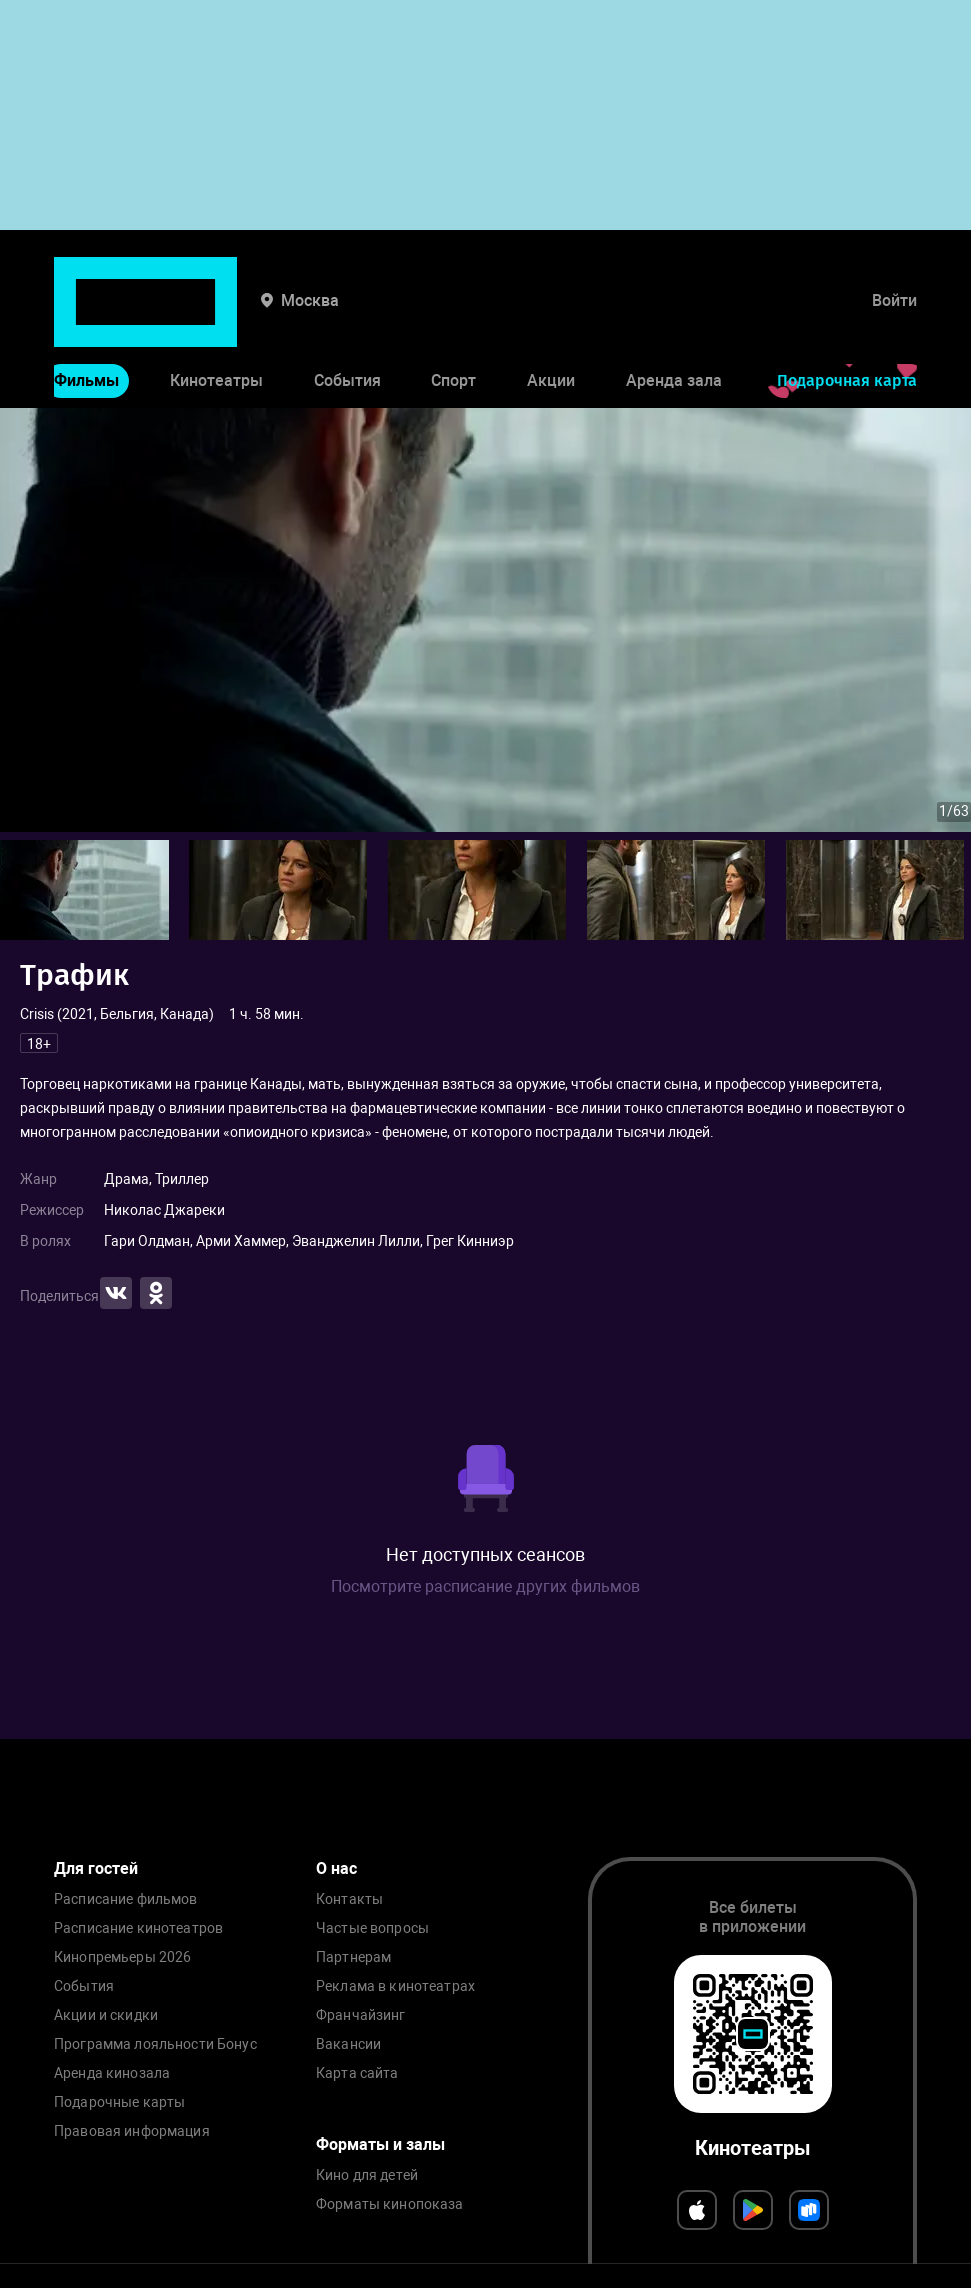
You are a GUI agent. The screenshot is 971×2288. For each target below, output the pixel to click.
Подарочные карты (119, 2102)
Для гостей (96, 1868)
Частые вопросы (372, 1928)
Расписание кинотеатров (138, 1928)
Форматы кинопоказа (390, 2204)
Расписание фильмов (126, 1899)
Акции (551, 318)
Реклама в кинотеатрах (395, 1986)
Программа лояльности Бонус (155, 2044)
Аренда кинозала (112, 2073)
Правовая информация (132, 2131)
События (347, 318)
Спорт (453, 318)
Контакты (349, 1899)
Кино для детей (367, 2175)
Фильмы (86, 318)
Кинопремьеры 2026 (122, 1957)
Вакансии (348, 2044)
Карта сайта (357, 2073)
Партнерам (353, 1957)
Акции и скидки (106, 2015)
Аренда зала (674, 318)
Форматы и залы (380, 2144)
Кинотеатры (216, 318)
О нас (336, 1868)
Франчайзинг (361, 2015)
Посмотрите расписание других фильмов (485, 1586)
